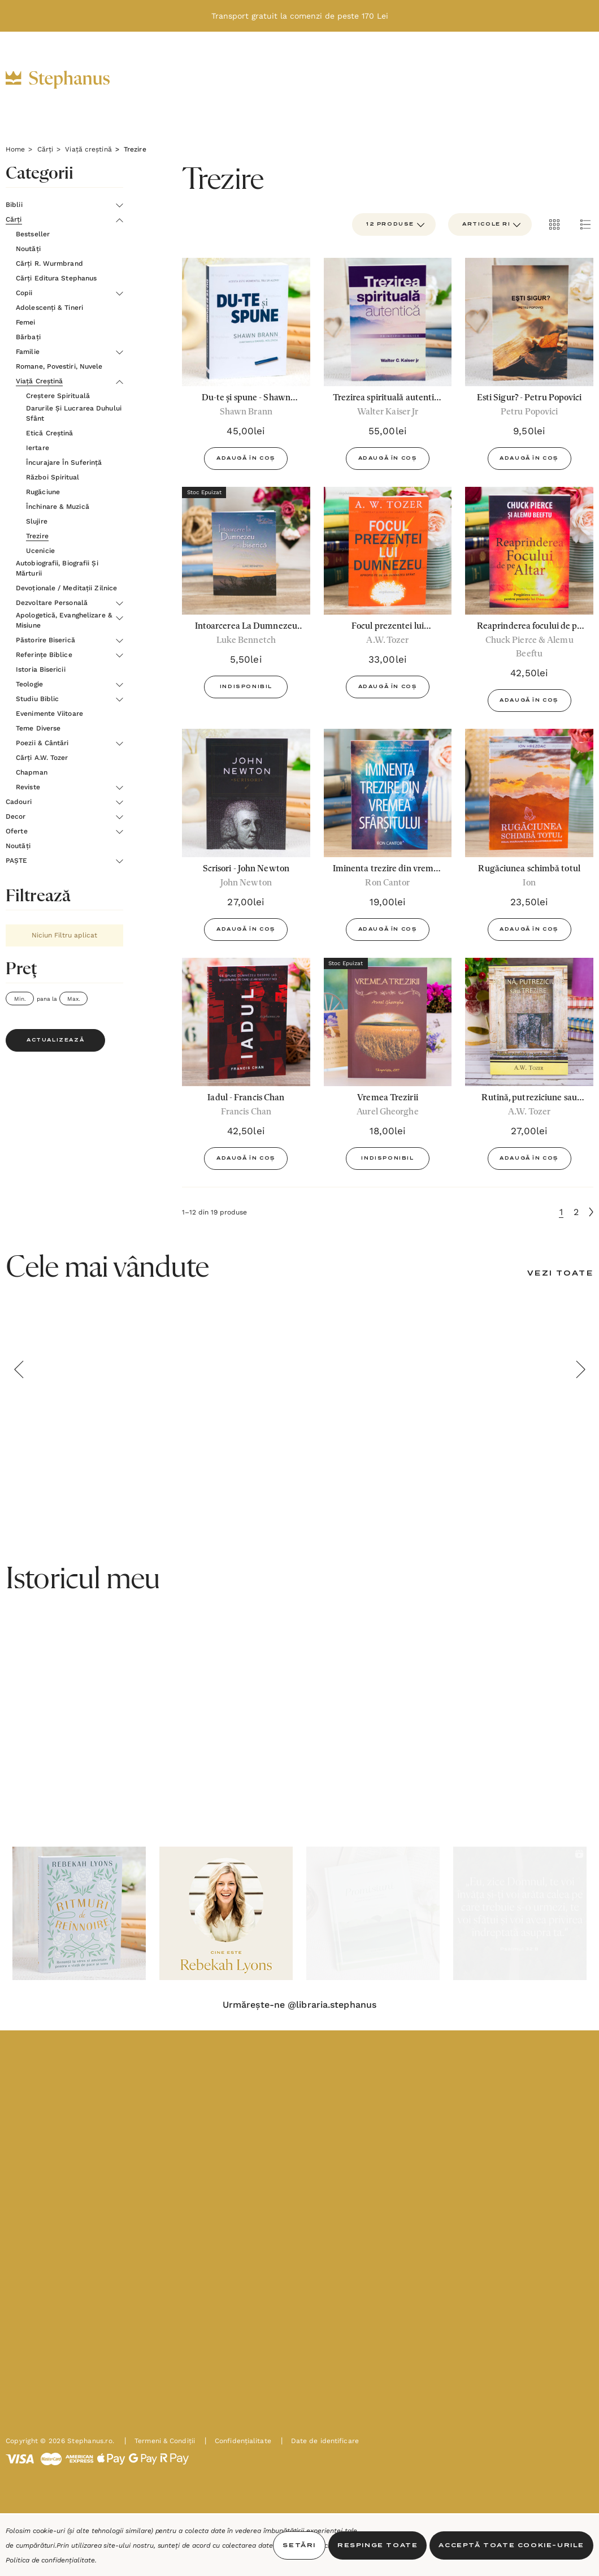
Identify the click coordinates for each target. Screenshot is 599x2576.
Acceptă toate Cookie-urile (511, 2545)
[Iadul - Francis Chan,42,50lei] (246, 1022)
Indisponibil (246, 687)
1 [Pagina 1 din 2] (561, 1212)
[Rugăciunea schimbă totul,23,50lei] (529, 793)
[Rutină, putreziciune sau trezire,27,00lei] (529, 1022)
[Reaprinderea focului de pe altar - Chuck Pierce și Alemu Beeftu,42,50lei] (529, 551)
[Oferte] (365, 68)
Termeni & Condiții (159, 2509)
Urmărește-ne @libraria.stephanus (299, 2005)
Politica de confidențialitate (50, 2560)
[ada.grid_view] (554, 224)
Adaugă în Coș (246, 458)
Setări (299, 2545)
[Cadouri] (250, 68)
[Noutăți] (425, 68)
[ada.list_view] (585, 224)
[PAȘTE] (161, 92)
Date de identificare (320, 2509)
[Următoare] (591, 1212)
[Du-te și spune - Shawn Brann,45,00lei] (246, 322)
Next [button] (580, 1369)
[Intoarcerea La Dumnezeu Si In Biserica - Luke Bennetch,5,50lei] (246, 551)
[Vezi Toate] (560, 1274)
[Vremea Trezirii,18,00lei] (388, 1022)
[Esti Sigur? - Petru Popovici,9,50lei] (529, 322)
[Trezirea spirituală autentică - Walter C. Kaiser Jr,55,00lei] (388, 322)
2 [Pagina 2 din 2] (576, 1212)
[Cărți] (194, 68)
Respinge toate (377, 2545)
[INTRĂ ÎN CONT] (524, 79)
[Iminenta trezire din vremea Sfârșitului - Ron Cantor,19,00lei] (388, 793)
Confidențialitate (238, 2509)
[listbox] (490, 224)
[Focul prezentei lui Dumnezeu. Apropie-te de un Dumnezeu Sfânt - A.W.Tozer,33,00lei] (388, 551)
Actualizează (55, 1040)
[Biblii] (144, 68)
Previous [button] (18, 1369)
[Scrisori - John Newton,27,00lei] (246, 793)
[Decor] (309, 68)
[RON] (496, 80)
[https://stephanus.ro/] (69, 80)
